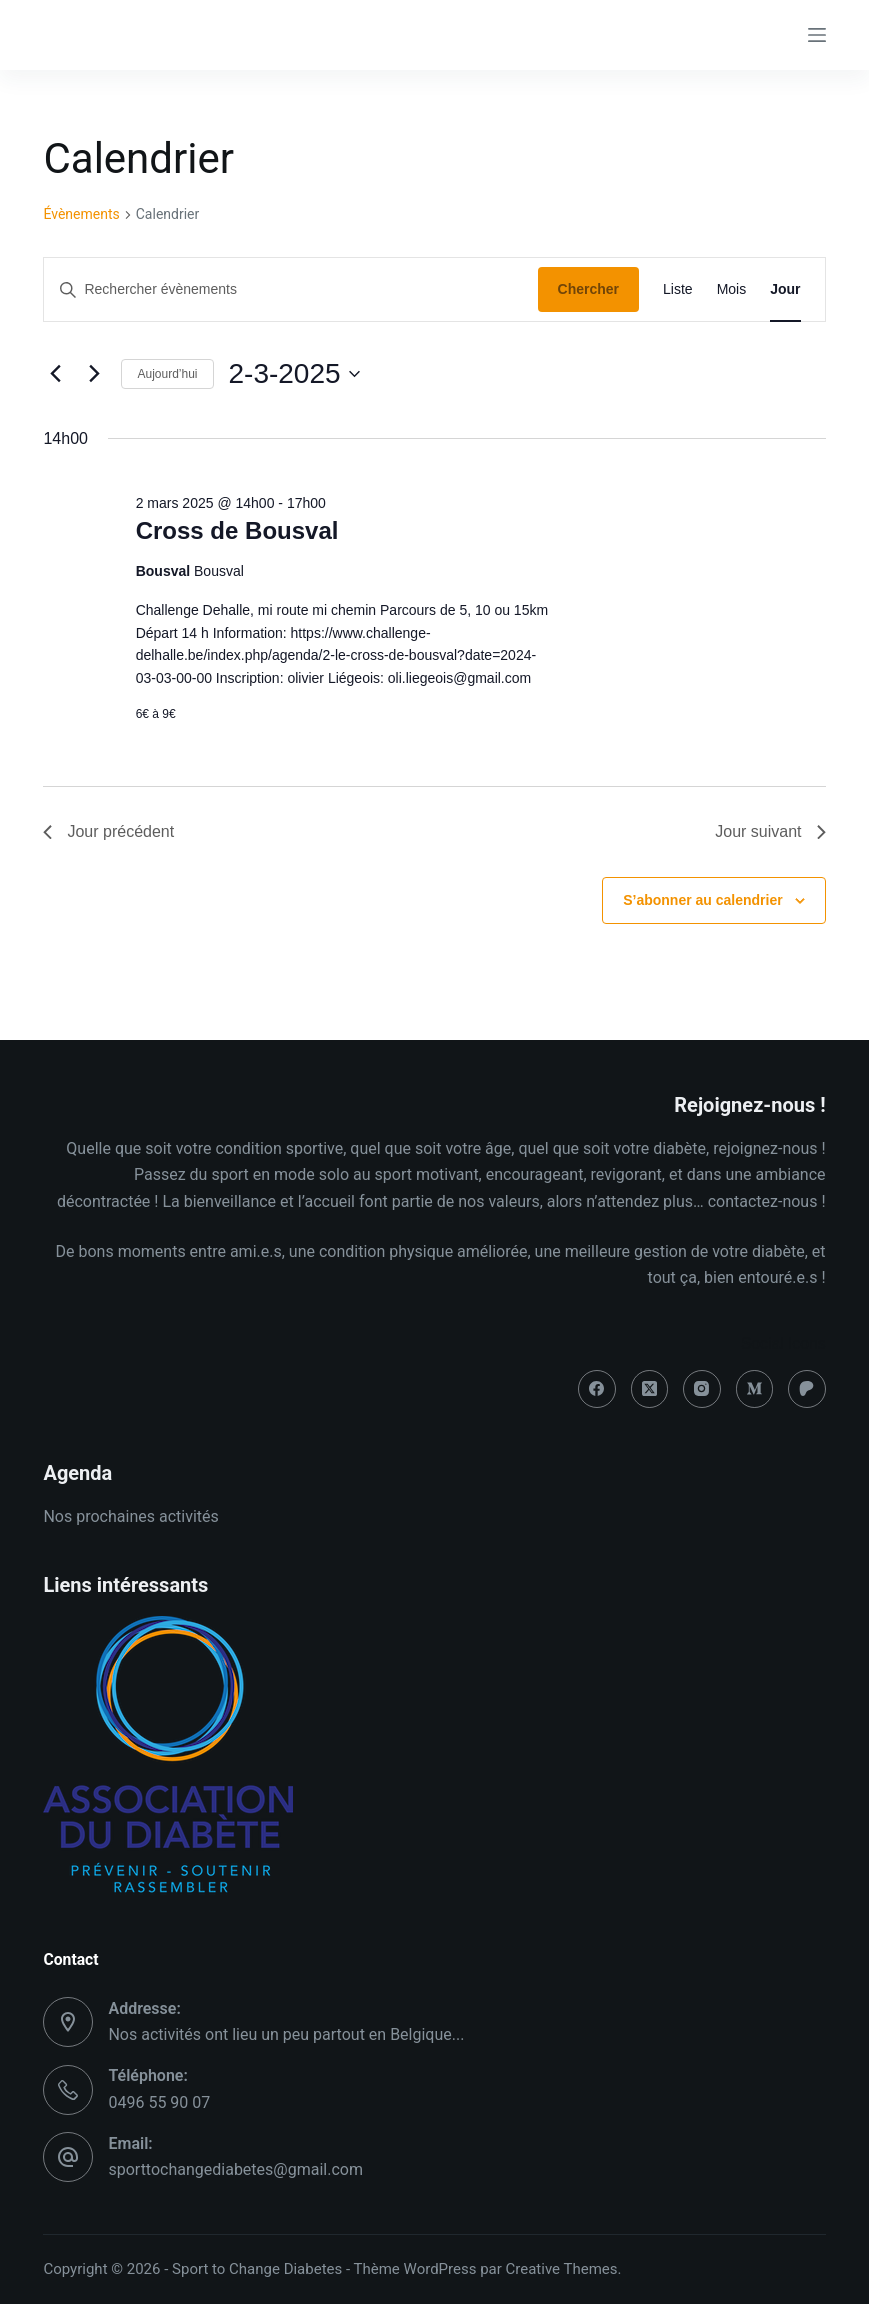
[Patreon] (807, 1389)
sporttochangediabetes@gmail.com (235, 2169)
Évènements (81, 214)
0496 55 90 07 (159, 2102)
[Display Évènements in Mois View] (732, 289)
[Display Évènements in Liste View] (678, 289)
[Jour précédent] (55, 374)
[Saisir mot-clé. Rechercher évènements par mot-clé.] (290, 289)
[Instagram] (702, 1389)
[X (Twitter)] (650, 1389)
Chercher (588, 289)
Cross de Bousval (237, 530)
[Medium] (755, 1389)
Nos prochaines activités (130, 1516)
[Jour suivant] (94, 374)
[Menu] (817, 35)
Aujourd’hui (167, 374)
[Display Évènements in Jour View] (785, 289)
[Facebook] (597, 1389)
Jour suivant (770, 831)
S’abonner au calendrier (703, 900)
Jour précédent (108, 831)
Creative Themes (562, 2269)
